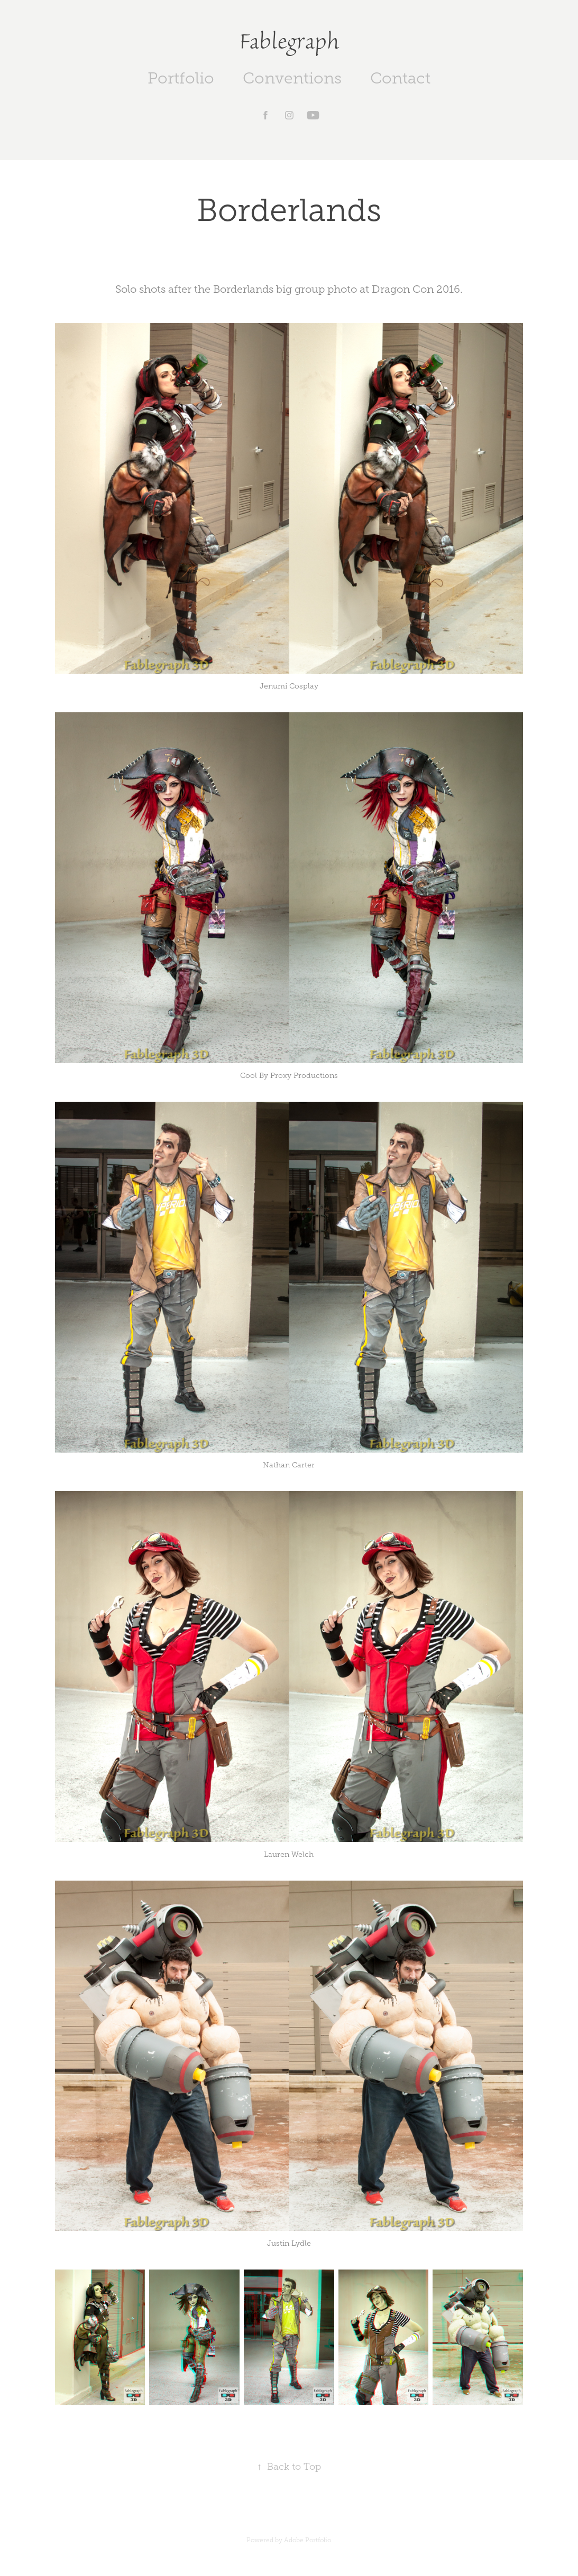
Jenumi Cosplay (289, 686)
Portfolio (181, 78)
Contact (400, 78)
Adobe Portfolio (307, 2540)
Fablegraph (289, 41)
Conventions (292, 78)
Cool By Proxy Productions (289, 1076)
